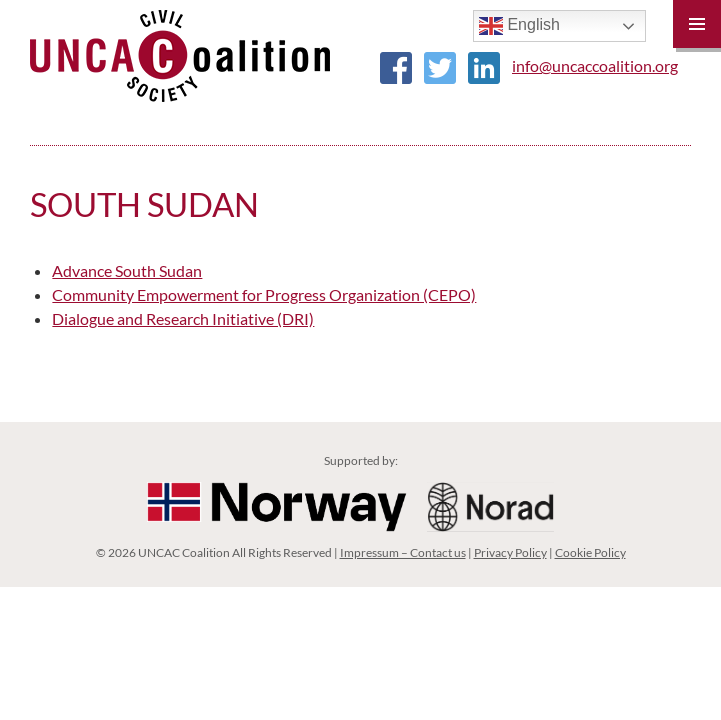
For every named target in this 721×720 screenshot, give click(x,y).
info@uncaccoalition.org (595, 65)
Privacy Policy (510, 552)
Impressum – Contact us (403, 552)
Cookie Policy (590, 552)
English (519, 26)
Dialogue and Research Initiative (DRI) (183, 318)
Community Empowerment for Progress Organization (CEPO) (264, 294)
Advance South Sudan (127, 270)
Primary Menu (697, 24)
